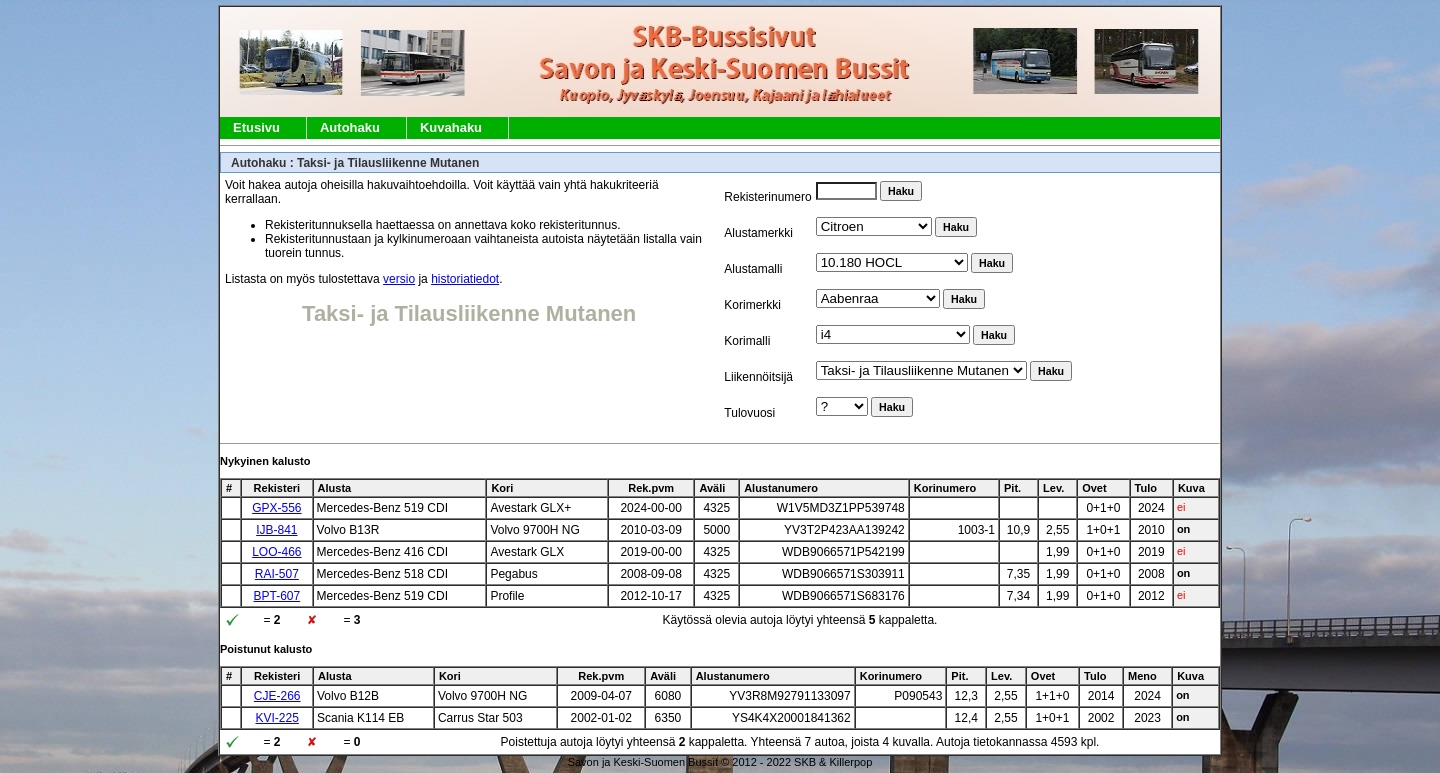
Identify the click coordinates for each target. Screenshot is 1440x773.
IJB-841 (276, 530)
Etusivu (256, 127)
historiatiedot (465, 279)
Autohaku (350, 127)
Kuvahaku (451, 127)
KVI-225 (277, 718)
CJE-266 (277, 696)
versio (399, 279)
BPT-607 (277, 596)
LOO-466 (276, 552)
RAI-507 (277, 574)
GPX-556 (276, 508)
